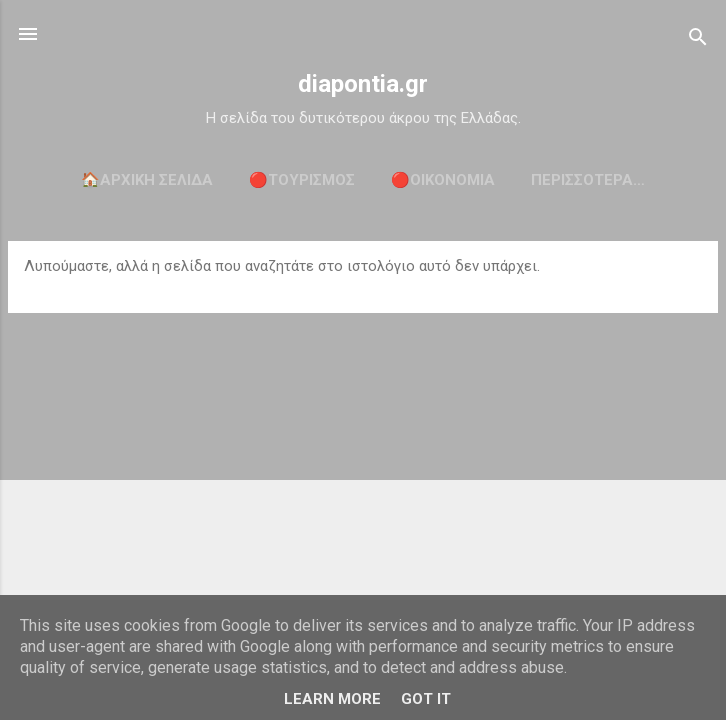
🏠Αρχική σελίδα (147, 180)
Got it (426, 699)
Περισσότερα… (588, 180)
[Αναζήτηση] (698, 40)
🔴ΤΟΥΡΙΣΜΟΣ (302, 180)
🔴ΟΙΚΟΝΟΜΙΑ (443, 180)
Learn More (332, 699)
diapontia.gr (363, 84)
